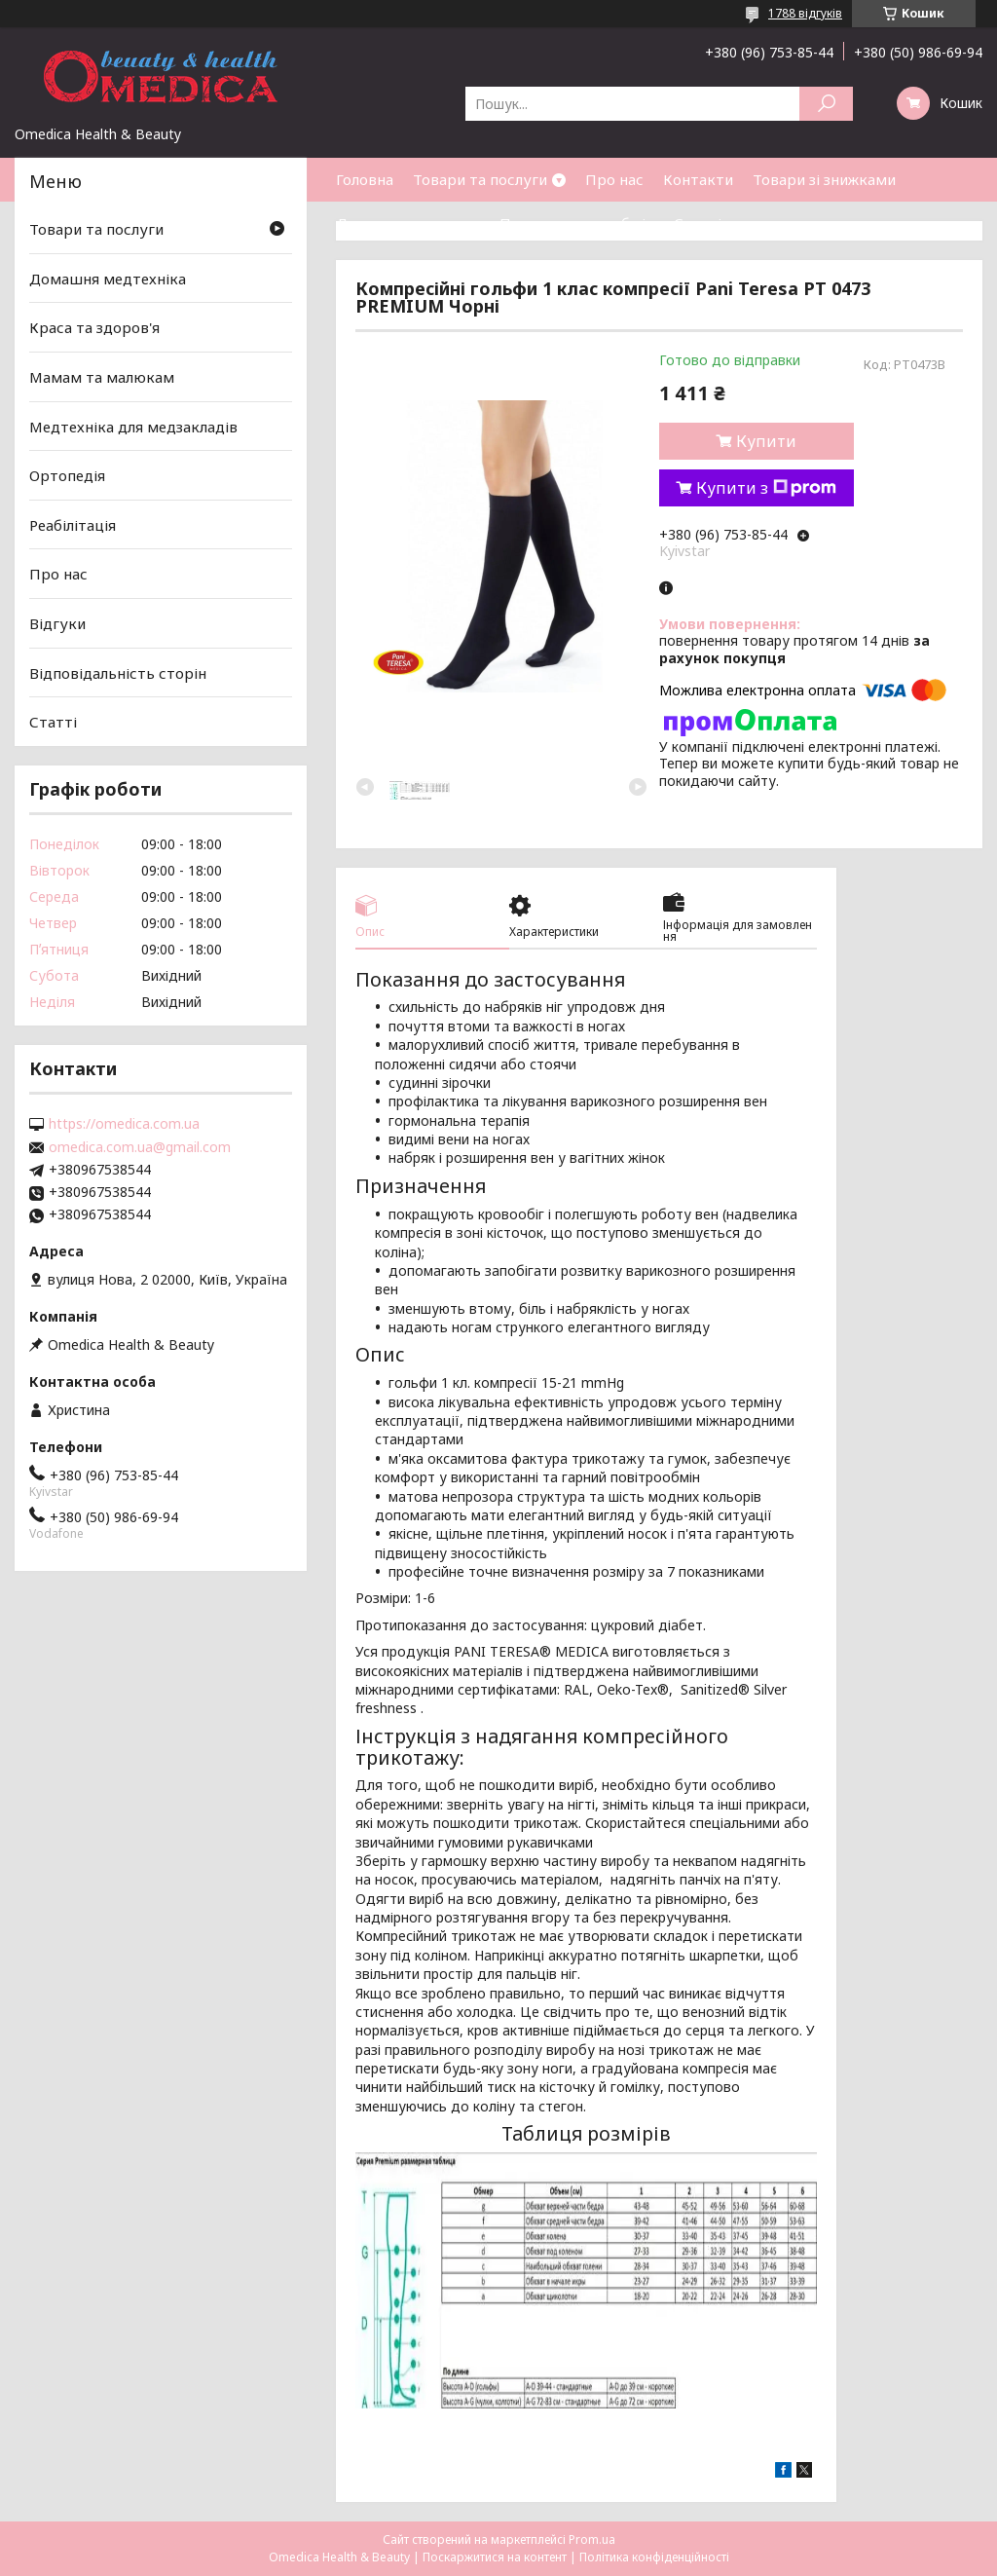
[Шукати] (826, 104)
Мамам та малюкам (101, 377)
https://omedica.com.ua (124, 1124)
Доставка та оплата (408, 223)
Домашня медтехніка (107, 278)
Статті (697, 223)
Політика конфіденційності (654, 2557)
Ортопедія (67, 475)
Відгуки (57, 623)
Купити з (766, 488)
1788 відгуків (805, 13)
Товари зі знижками (824, 179)
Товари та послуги (480, 179)
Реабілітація (72, 525)
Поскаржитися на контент (495, 2557)
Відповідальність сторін (117, 673)
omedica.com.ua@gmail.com (140, 1147)
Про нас (614, 179)
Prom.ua (592, 2539)
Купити (766, 441)
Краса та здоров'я (94, 327)
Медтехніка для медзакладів (133, 425)
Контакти (698, 179)
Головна (364, 179)
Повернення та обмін (576, 223)
